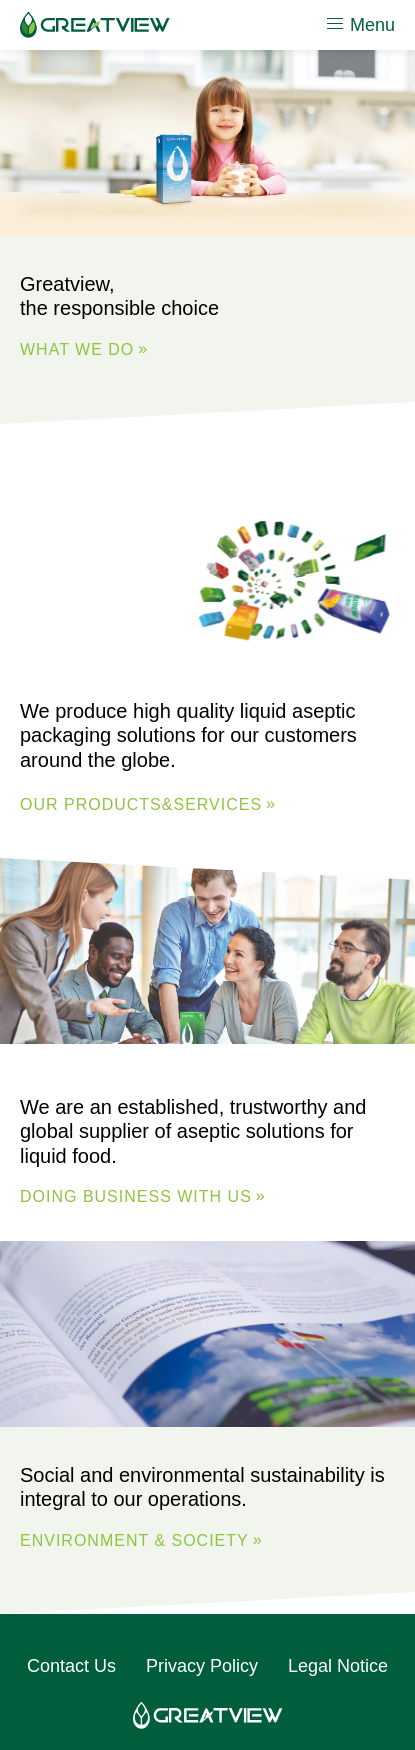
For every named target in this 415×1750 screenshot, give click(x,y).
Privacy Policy (202, 1666)
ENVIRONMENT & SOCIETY (134, 1540)
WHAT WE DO (77, 349)
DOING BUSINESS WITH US (136, 1196)
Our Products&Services (141, 804)
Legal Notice (338, 1666)
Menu (360, 24)
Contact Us (71, 1666)
